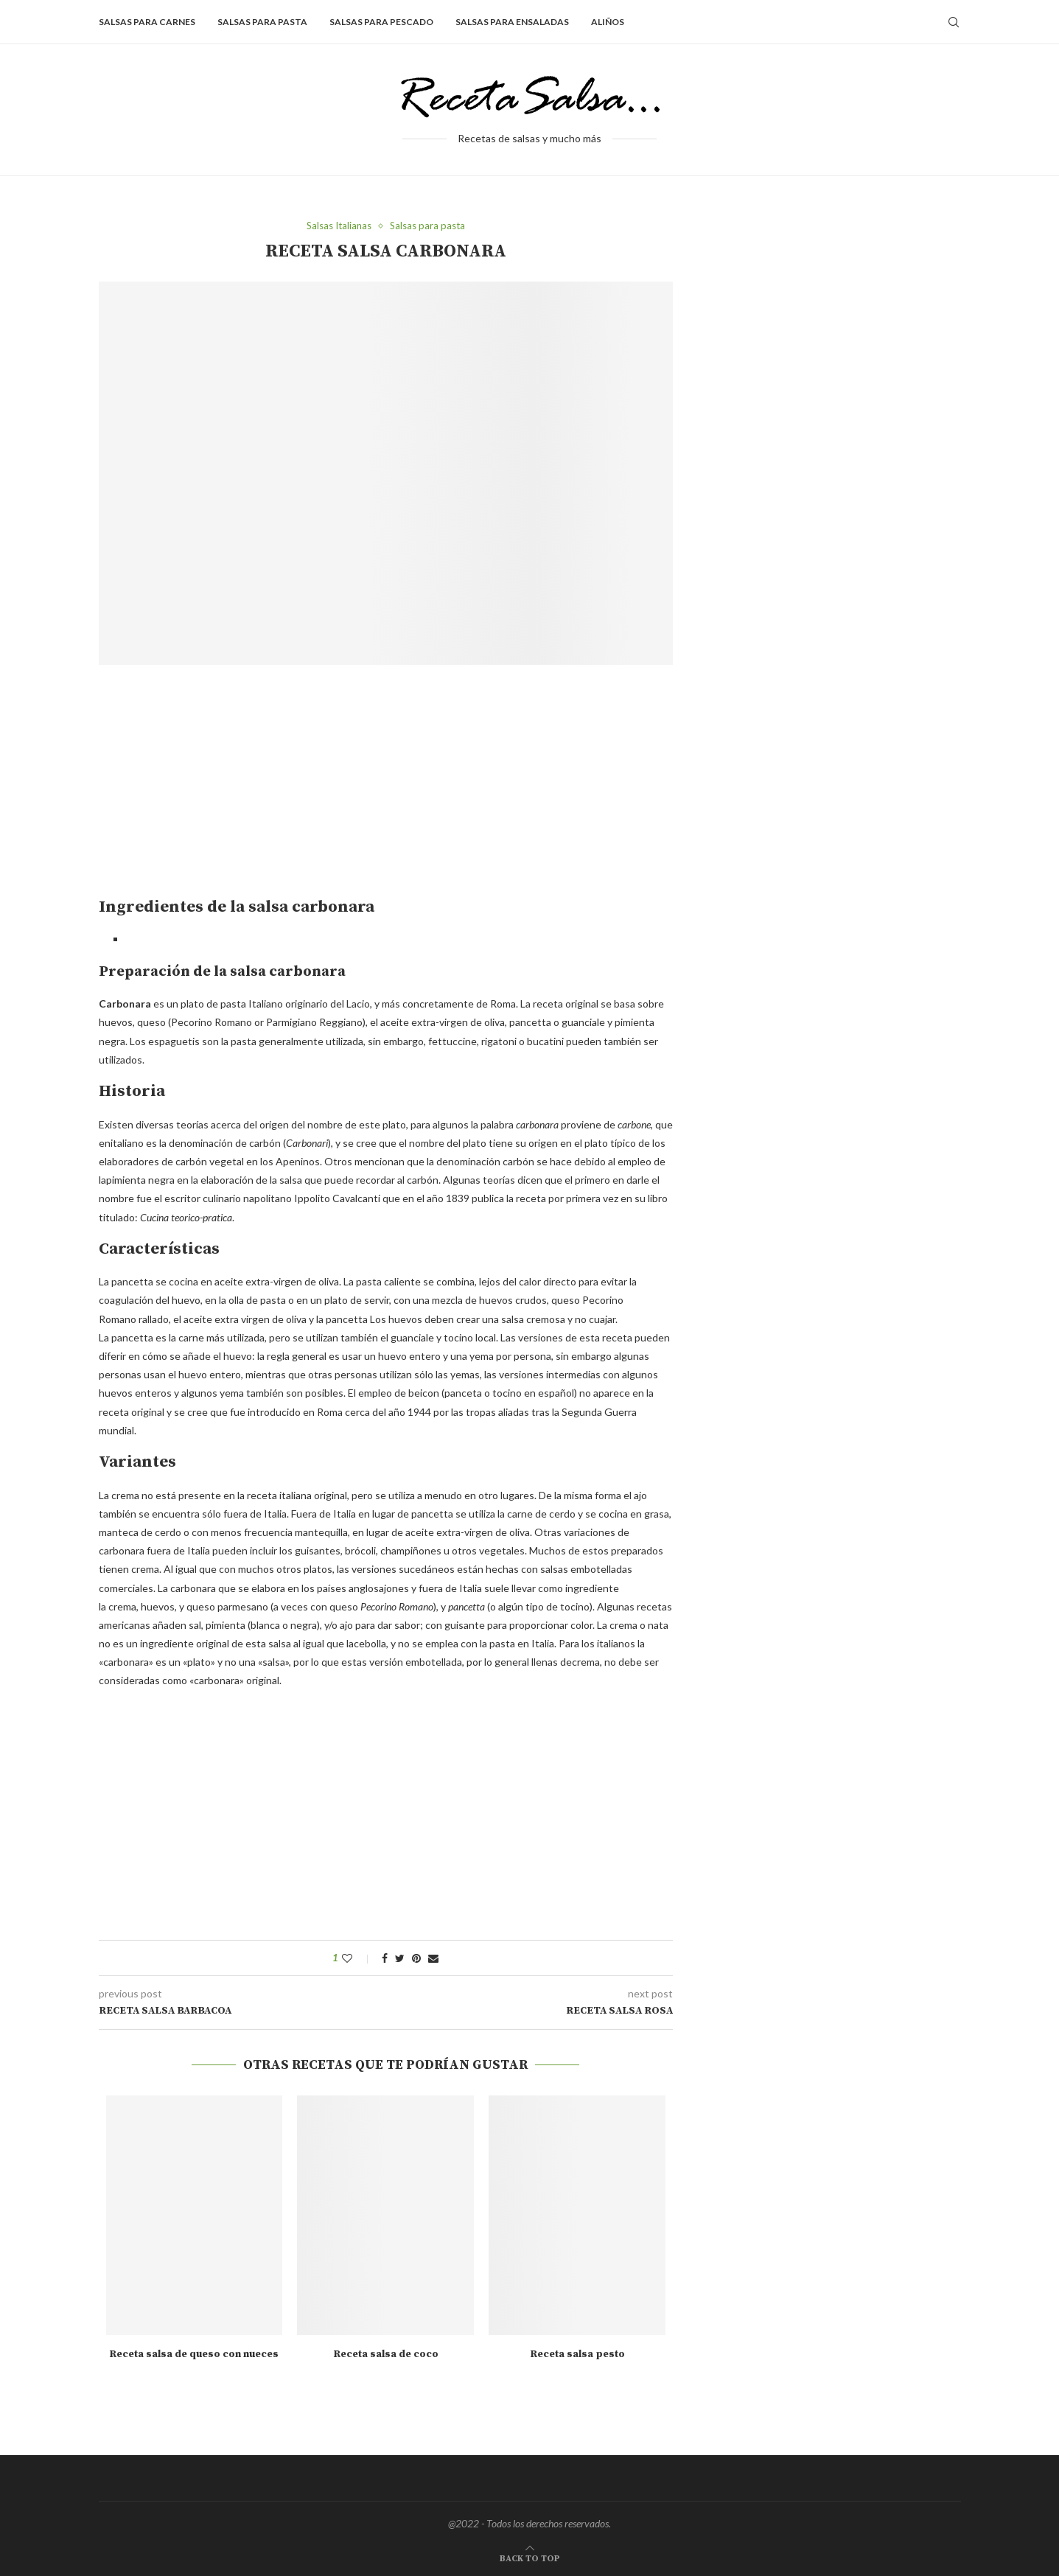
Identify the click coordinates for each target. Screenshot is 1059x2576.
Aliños (607, 21)
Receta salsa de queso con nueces (194, 2354)
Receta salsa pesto (577, 2354)
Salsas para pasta (262, 21)
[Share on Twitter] (400, 1958)
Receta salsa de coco (385, 2354)
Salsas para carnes (147, 21)
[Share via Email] (433, 1958)
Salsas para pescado (381, 21)
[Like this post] (357, 1958)
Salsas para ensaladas (512, 21)
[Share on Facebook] (385, 1958)
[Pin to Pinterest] (416, 1958)
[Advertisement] (222, 787)
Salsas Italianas (339, 225)
